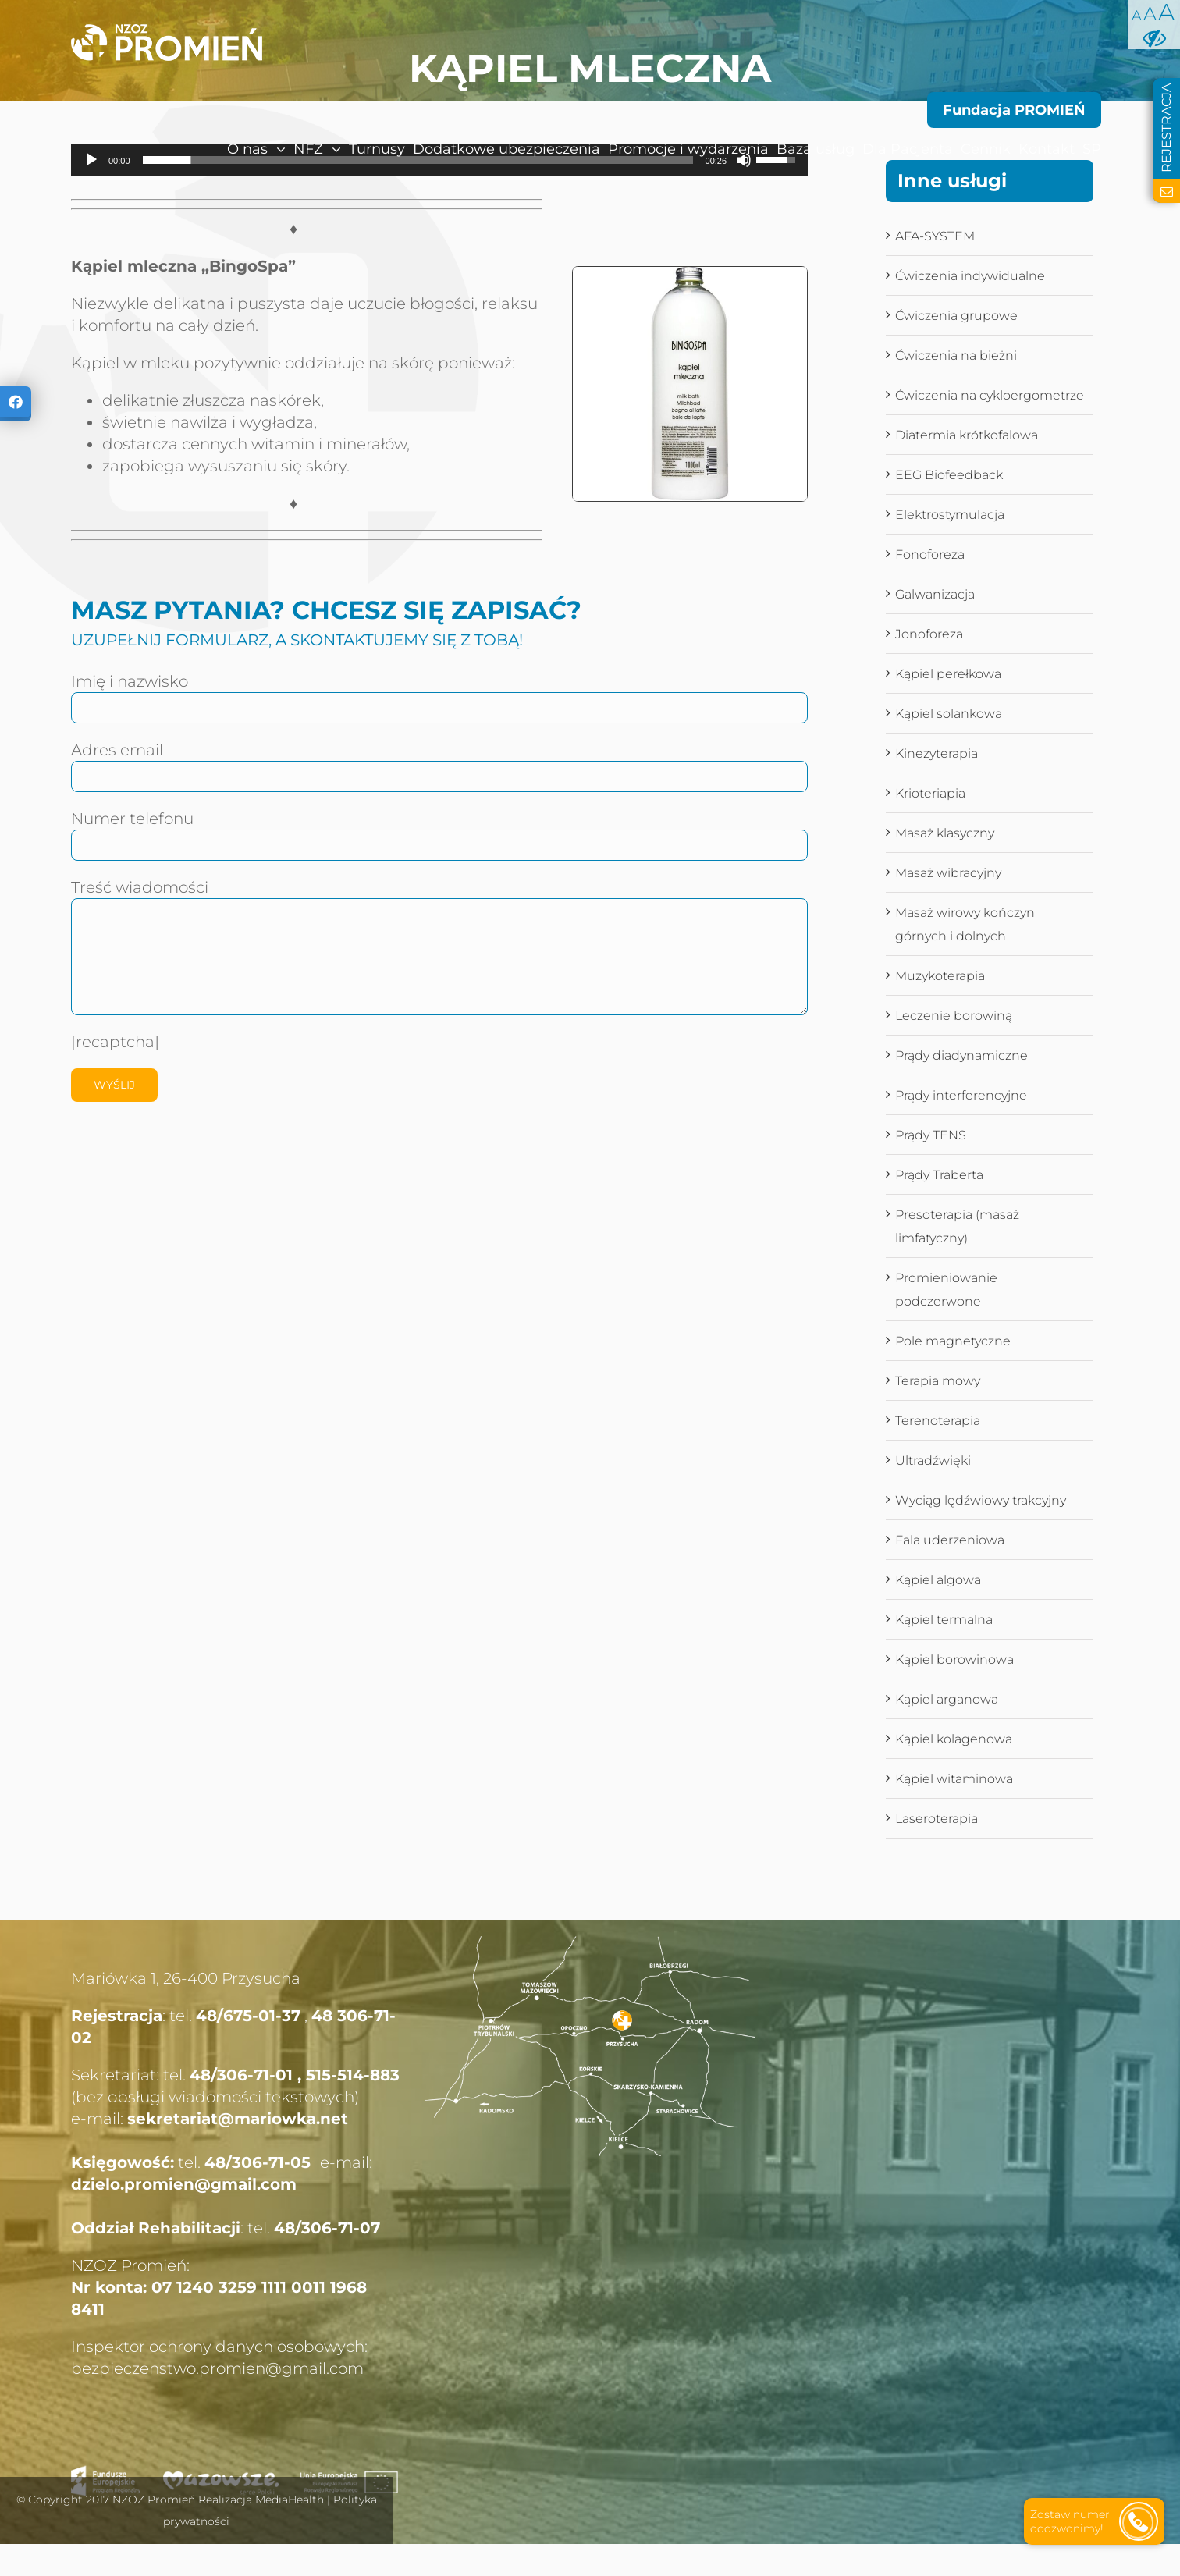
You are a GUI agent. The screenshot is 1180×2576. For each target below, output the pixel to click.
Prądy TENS (930, 1135)
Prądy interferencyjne (961, 1095)
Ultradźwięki (933, 1460)
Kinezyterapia (936, 753)
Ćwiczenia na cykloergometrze (989, 395)
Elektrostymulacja (949, 514)
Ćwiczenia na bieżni (956, 355)
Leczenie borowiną (953, 1015)
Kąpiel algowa (938, 1579)
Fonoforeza (930, 554)
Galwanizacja (935, 594)
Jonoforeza (929, 634)
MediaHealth (289, 2500)
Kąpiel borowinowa (954, 1659)
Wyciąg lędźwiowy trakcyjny (980, 1500)
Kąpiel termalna (944, 1619)
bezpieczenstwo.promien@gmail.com (217, 2368)
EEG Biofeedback (949, 474)
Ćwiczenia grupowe (956, 315)
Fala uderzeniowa (949, 1540)
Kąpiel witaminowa (954, 1778)
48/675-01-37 (248, 2015)
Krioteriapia (930, 793)
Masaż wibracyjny (948, 872)
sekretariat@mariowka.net (237, 2118)
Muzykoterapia (940, 975)
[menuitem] (223, 149)
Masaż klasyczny (944, 833)
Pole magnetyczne (953, 1341)
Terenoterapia (937, 1420)
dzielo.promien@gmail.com (184, 2184)
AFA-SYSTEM (935, 236)
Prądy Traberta (939, 1174)
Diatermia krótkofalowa (966, 435)
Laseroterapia (936, 1818)
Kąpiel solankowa (948, 713)
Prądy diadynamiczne (961, 1055)
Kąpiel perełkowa (948, 673)
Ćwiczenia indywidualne (970, 275)
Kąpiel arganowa (946, 1699)
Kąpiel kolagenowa (953, 1739)
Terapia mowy (937, 1380)
